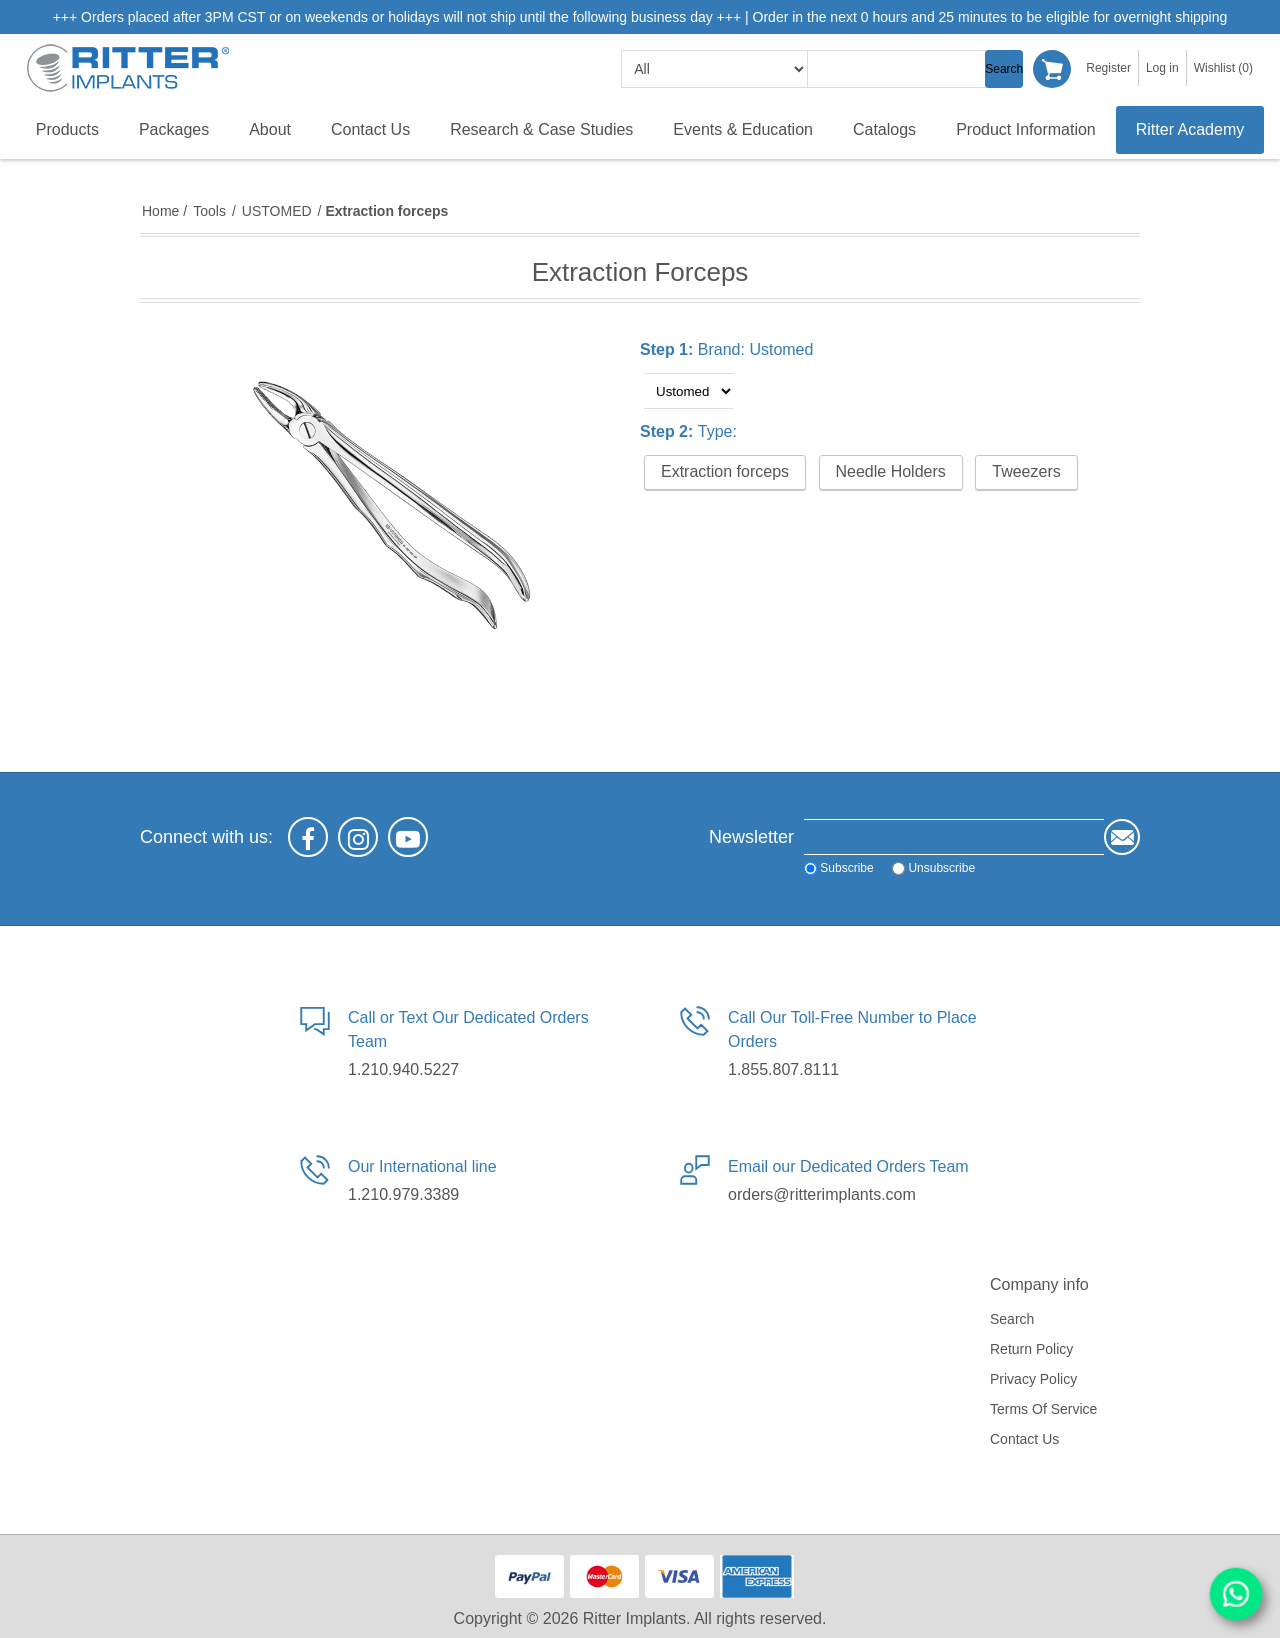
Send (1122, 837)
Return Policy (1031, 1349)
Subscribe (846, 868)
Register (1108, 68)
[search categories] (714, 69)
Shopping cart (1052, 69)
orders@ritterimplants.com (822, 1194)
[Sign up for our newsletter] (954, 837)
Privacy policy (1033, 1379)
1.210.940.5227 (403, 1069)
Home (160, 211)
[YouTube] (408, 837)
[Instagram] (358, 837)
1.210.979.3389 (403, 1194)
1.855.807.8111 (783, 1069)
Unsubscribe (941, 868)
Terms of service (1043, 1409)
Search (1004, 69)
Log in (1162, 68)
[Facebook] (308, 837)
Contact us (1024, 1439)
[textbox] (908, 69)
